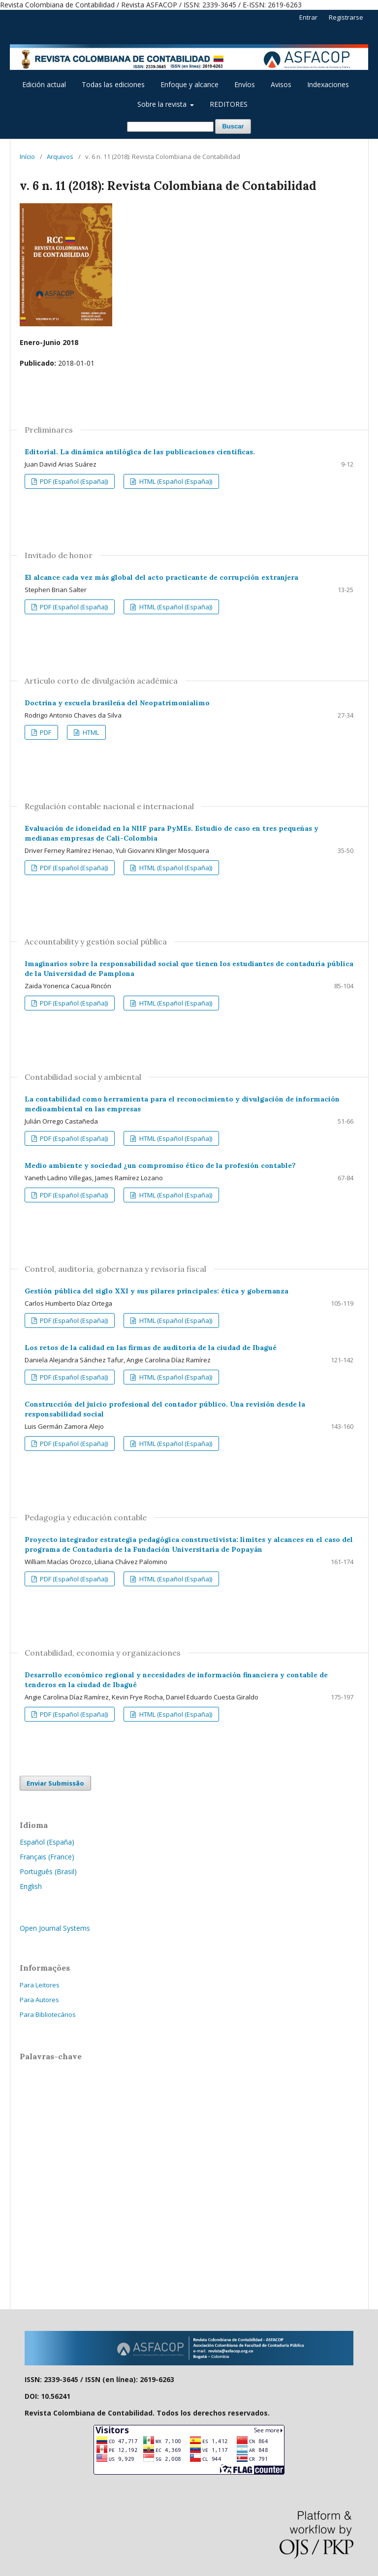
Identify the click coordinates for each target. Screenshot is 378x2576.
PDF (44, 732)
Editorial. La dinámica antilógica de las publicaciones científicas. (140, 451)
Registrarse (346, 17)
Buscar (233, 126)
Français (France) (47, 1856)
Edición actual (44, 84)
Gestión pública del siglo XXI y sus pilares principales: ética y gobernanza (156, 1291)
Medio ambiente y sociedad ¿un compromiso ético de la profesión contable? (160, 1165)
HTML (90, 732)
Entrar (308, 17)
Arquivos (60, 156)
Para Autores (39, 1999)
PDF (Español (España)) (73, 481)
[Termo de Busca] (170, 127)
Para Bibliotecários (48, 2014)
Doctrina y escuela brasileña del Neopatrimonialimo (117, 702)
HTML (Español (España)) (175, 481)
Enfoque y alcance (189, 84)
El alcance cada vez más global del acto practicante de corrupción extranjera (161, 577)
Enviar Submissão (55, 1783)
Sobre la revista (163, 104)
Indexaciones (328, 84)
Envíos (244, 84)
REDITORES (229, 104)
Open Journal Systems (55, 1928)
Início (27, 156)
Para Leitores (40, 1984)
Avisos (281, 84)
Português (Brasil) (48, 1871)
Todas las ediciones (113, 84)
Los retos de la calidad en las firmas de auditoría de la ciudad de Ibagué (151, 1347)
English (31, 1886)
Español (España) (47, 1842)
